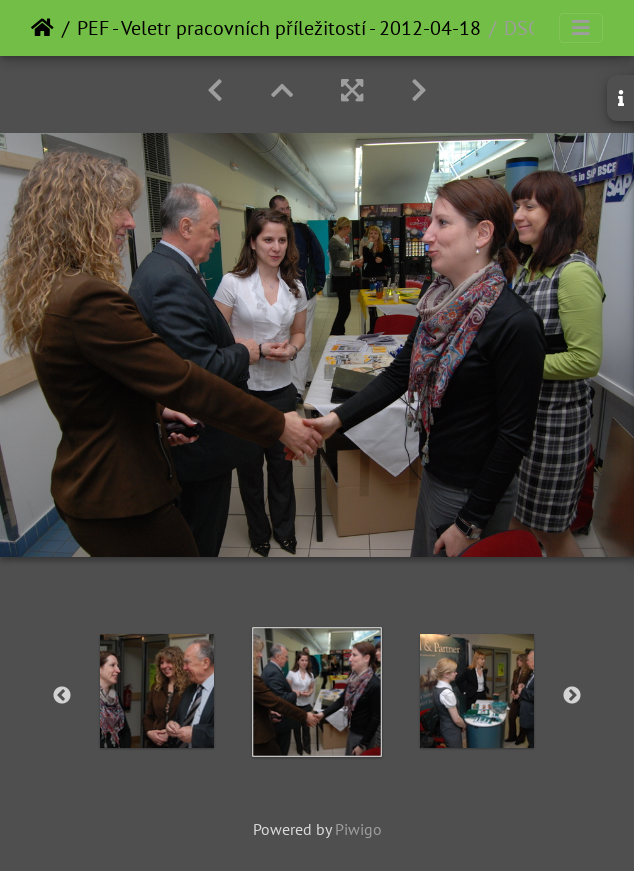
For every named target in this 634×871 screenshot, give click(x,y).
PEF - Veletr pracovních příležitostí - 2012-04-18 (279, 28)
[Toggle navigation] (581, 28)
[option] (157, 691)
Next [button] (572, 696)
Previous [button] (62, 696)
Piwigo (358, 829)
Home (42, 28)
